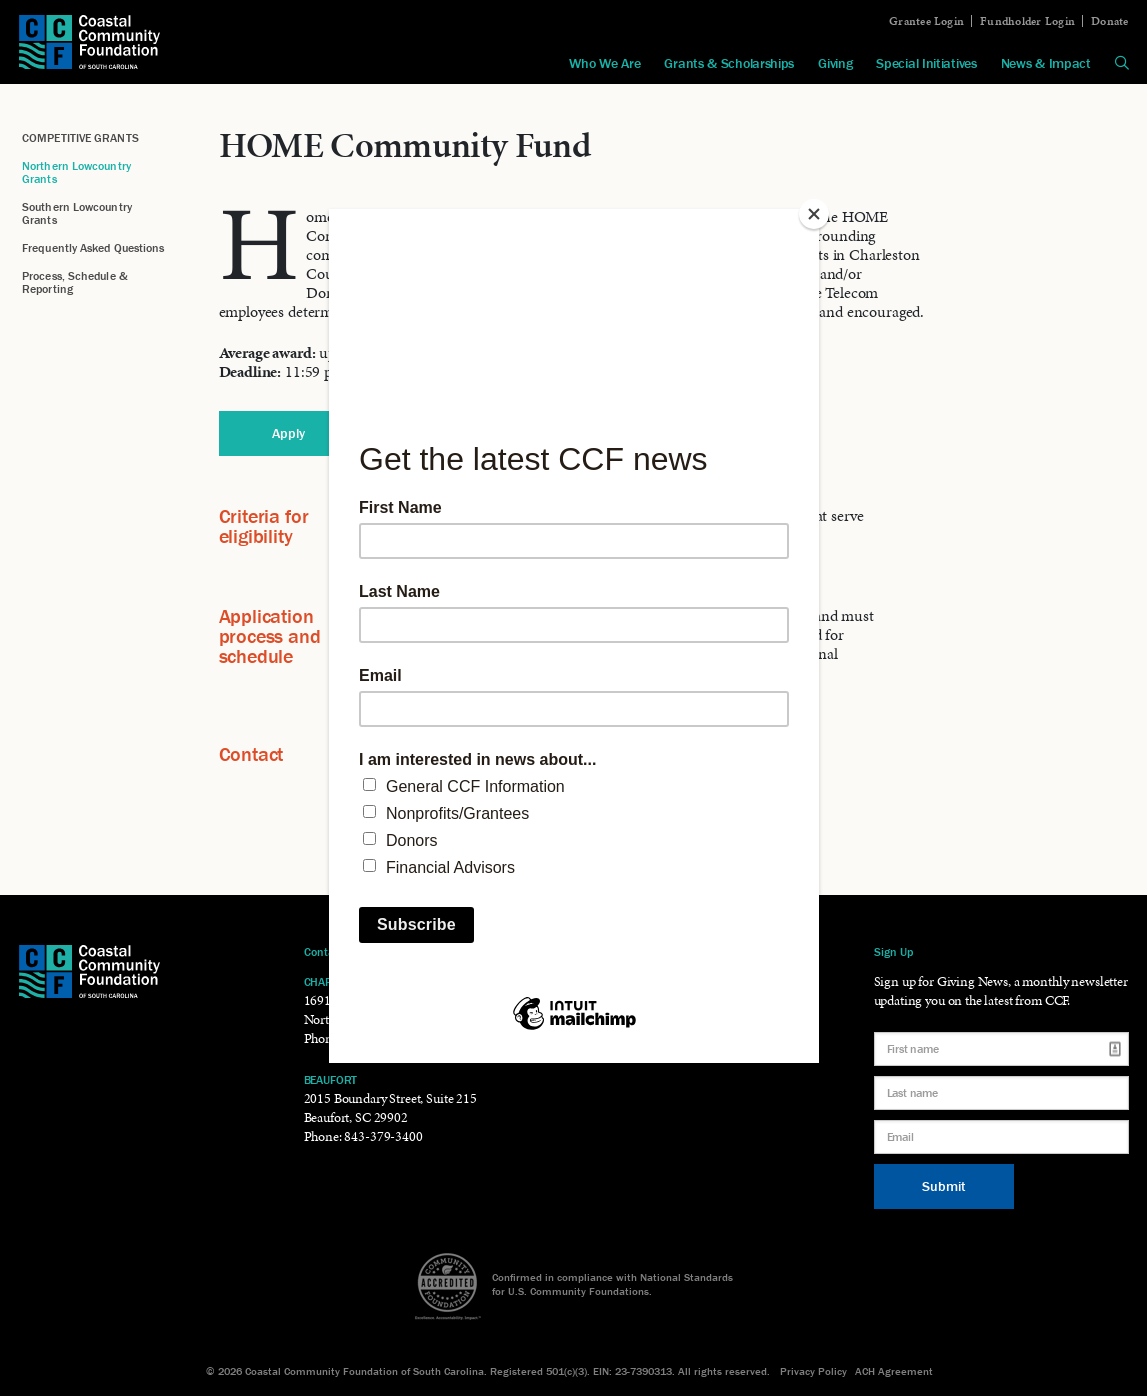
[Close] (814, 214)
